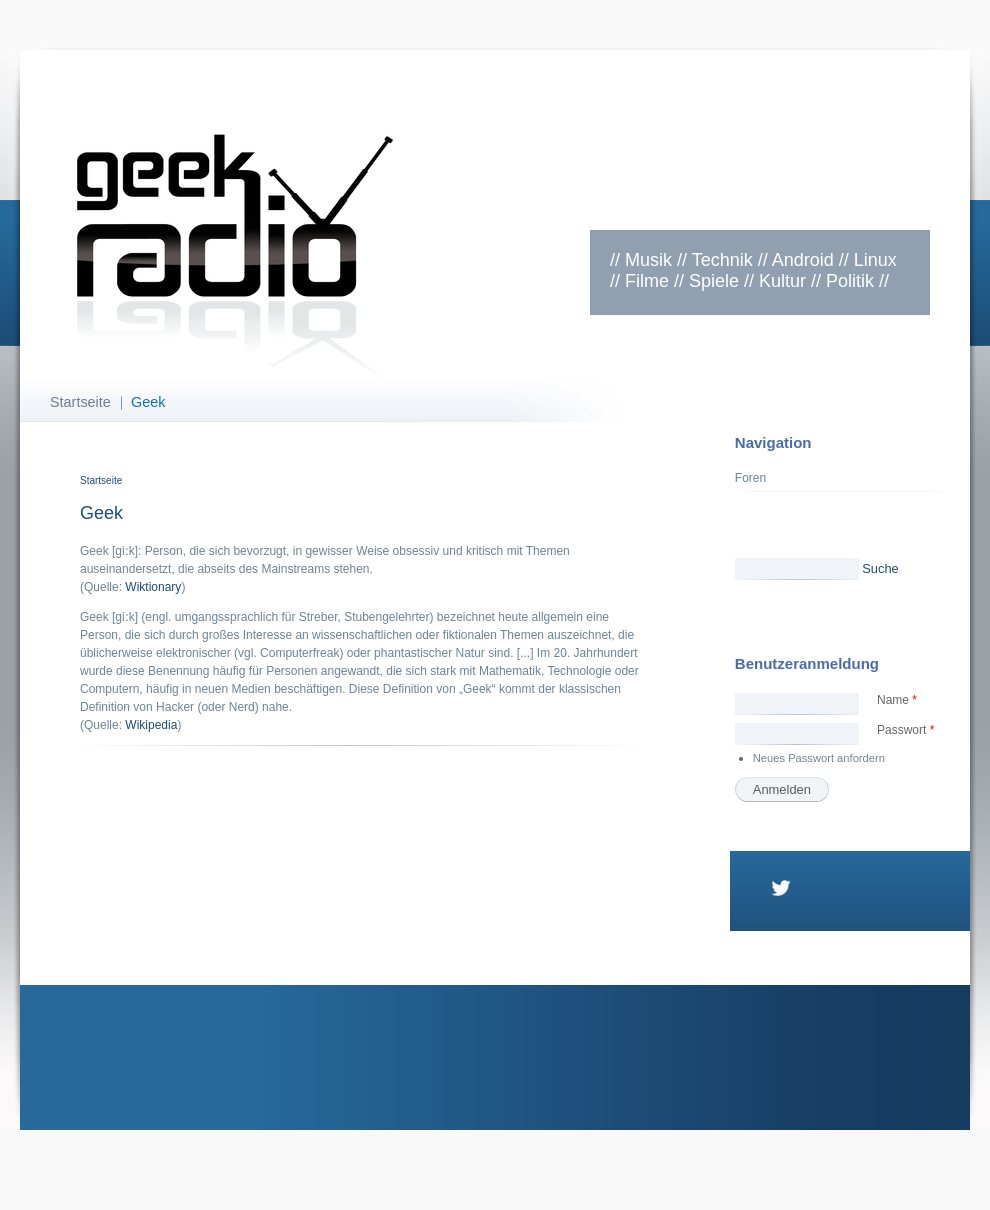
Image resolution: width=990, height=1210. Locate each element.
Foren (750, 478)
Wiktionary (153, 587)
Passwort (905, 730)
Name (897, 700)
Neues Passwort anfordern (819, 758)
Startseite (80, 402)
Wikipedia (151, 725)
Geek (148, 402)
